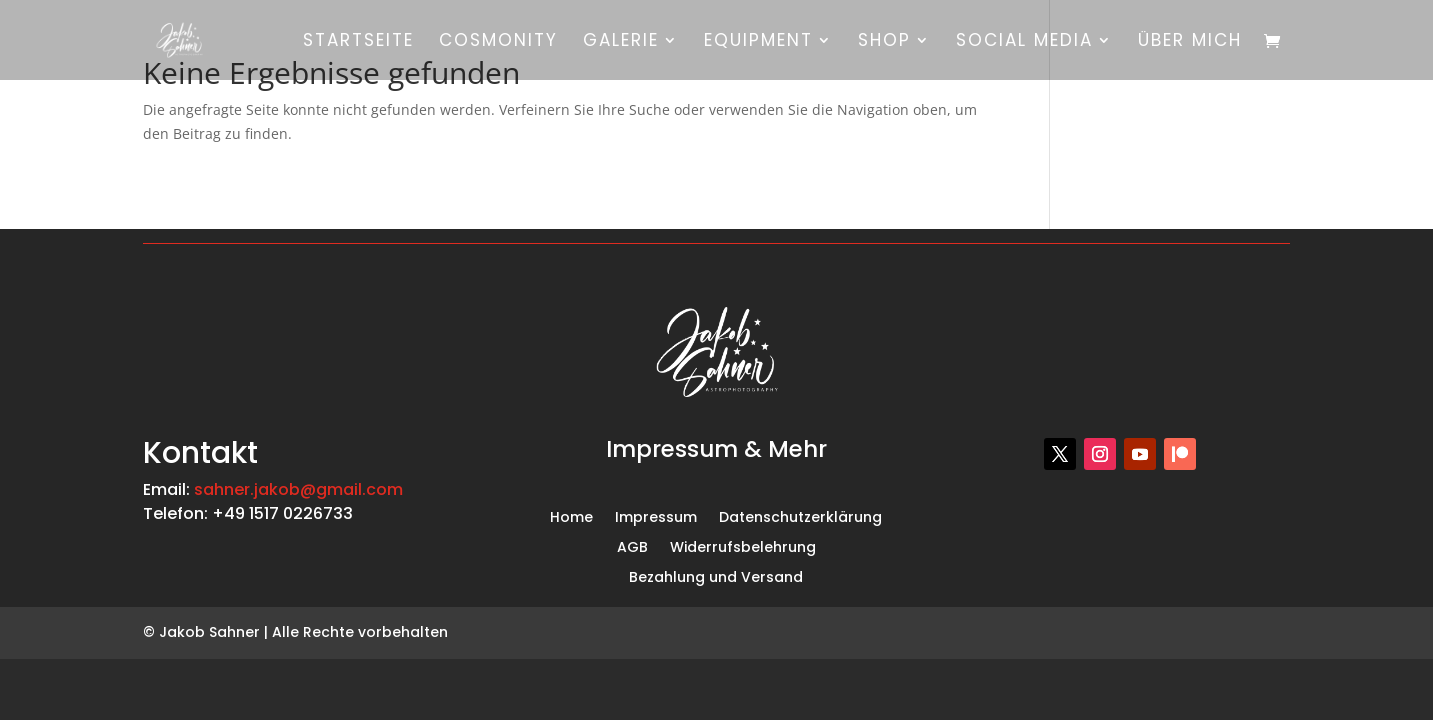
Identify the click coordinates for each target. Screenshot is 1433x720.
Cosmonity (498, 42)
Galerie (621, 42)
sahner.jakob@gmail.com (298, 489)
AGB (632, 548)
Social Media (1024, 42)
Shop (884, 42)
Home (571, 518)
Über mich (1190, 42)
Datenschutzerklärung (800, 518)
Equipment (758, 42)
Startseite (358, 42)
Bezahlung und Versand (716, 578)
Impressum (656, 518)
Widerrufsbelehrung (743, 548)
